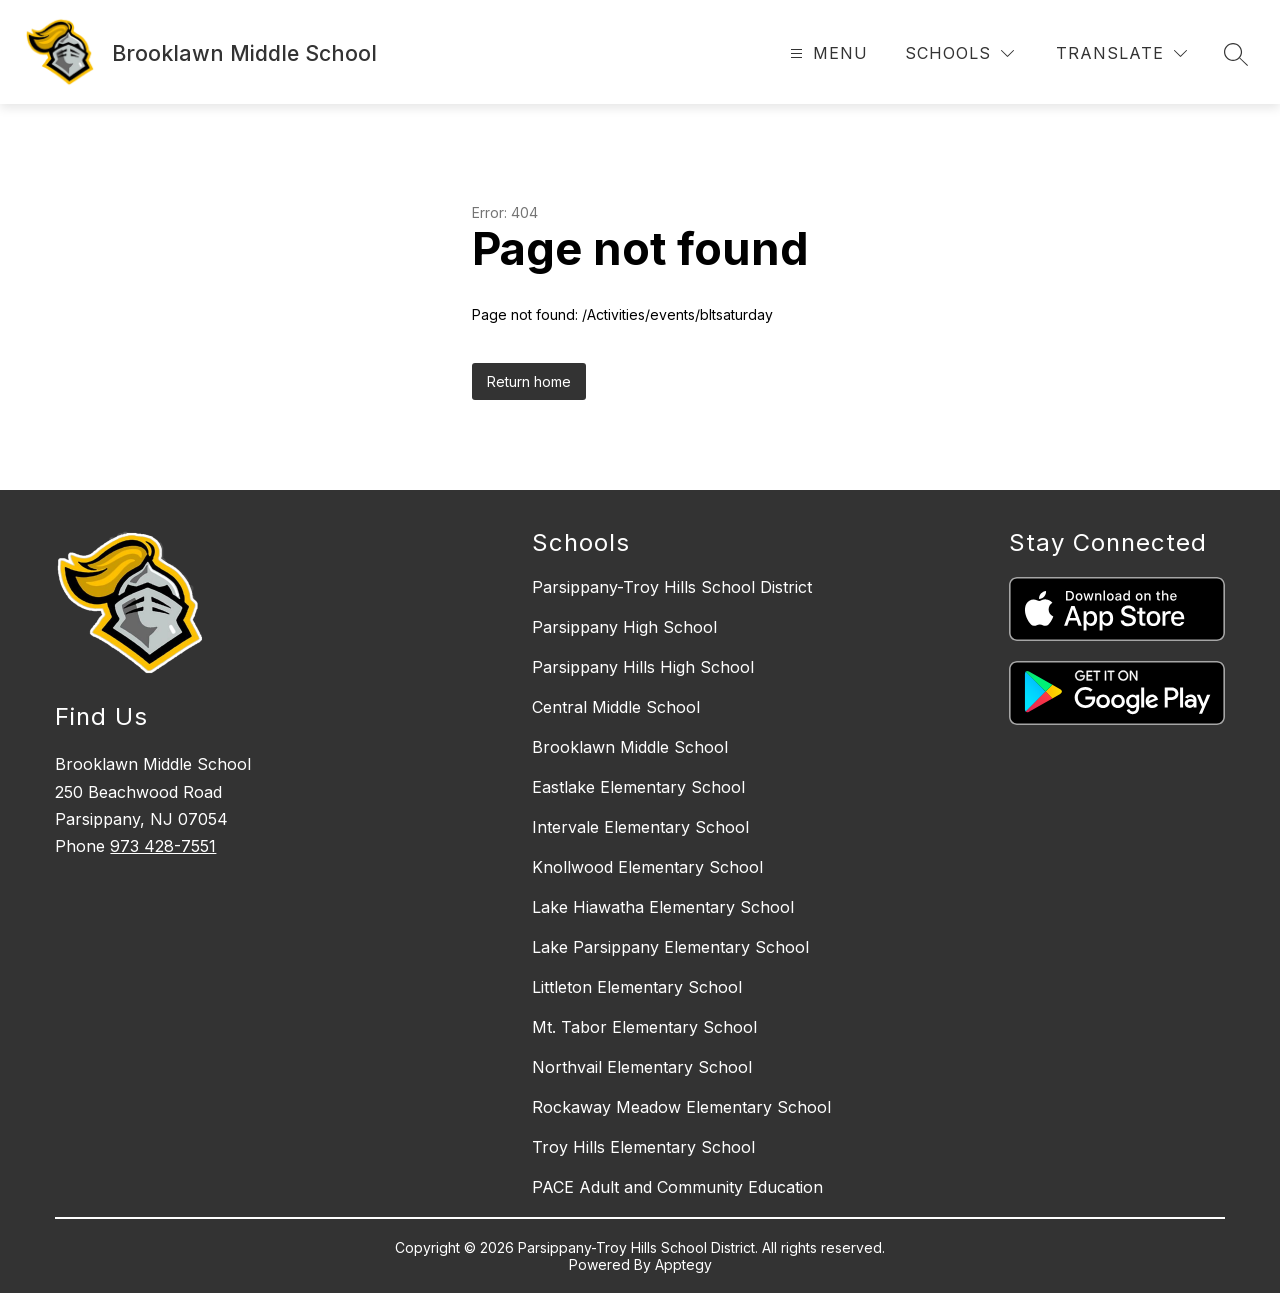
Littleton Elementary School (637, 987)
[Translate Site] (1121, 53)
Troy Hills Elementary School (643, 1147)
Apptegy (683, 1264)
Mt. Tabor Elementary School (644, 1027)
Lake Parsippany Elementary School (670, 947)
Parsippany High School (624, 627)
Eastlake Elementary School (638, 787)
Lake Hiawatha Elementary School (663, 907)
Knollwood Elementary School (647, 867)
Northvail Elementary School (642, 1067)
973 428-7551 (163, 846)
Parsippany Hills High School (643, 667)
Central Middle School (616, 707)
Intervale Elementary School (640, 827)
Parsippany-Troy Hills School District (672, 587)
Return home (529, 381)
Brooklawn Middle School (630, 747)
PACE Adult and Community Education (677, 1187)
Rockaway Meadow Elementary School (681, 1107)
